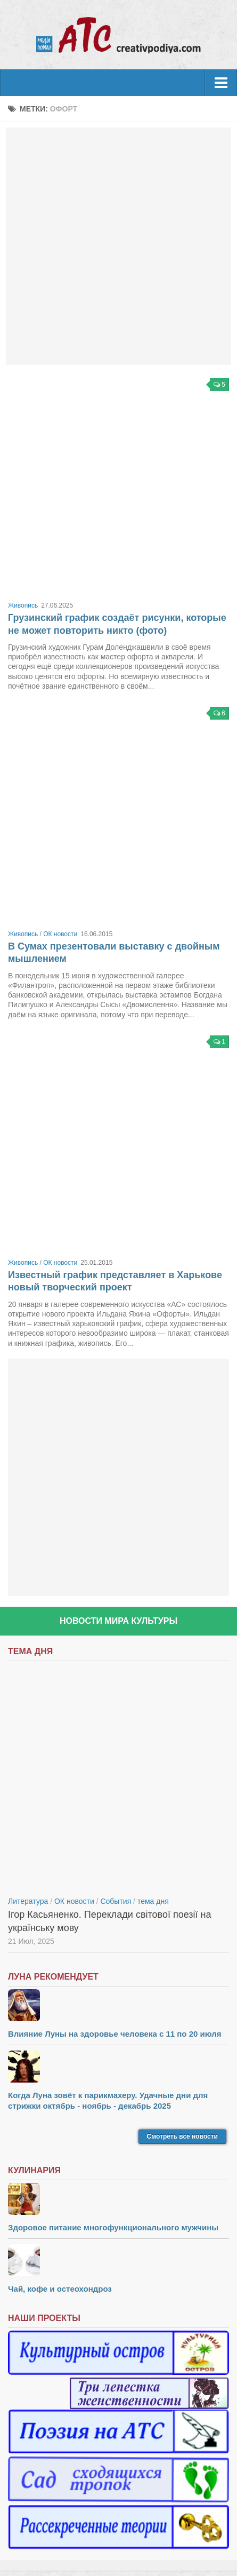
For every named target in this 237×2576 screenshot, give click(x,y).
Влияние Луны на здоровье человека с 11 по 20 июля (115, 2033)
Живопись (23, 605)
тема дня (153, 1901)
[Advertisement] (118, 246)
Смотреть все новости (182, 2136)
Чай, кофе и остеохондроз (60, 2288)
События (115, 1901)
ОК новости (60, 934)
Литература (28, 1901)
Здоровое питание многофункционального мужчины (113, 2227)
